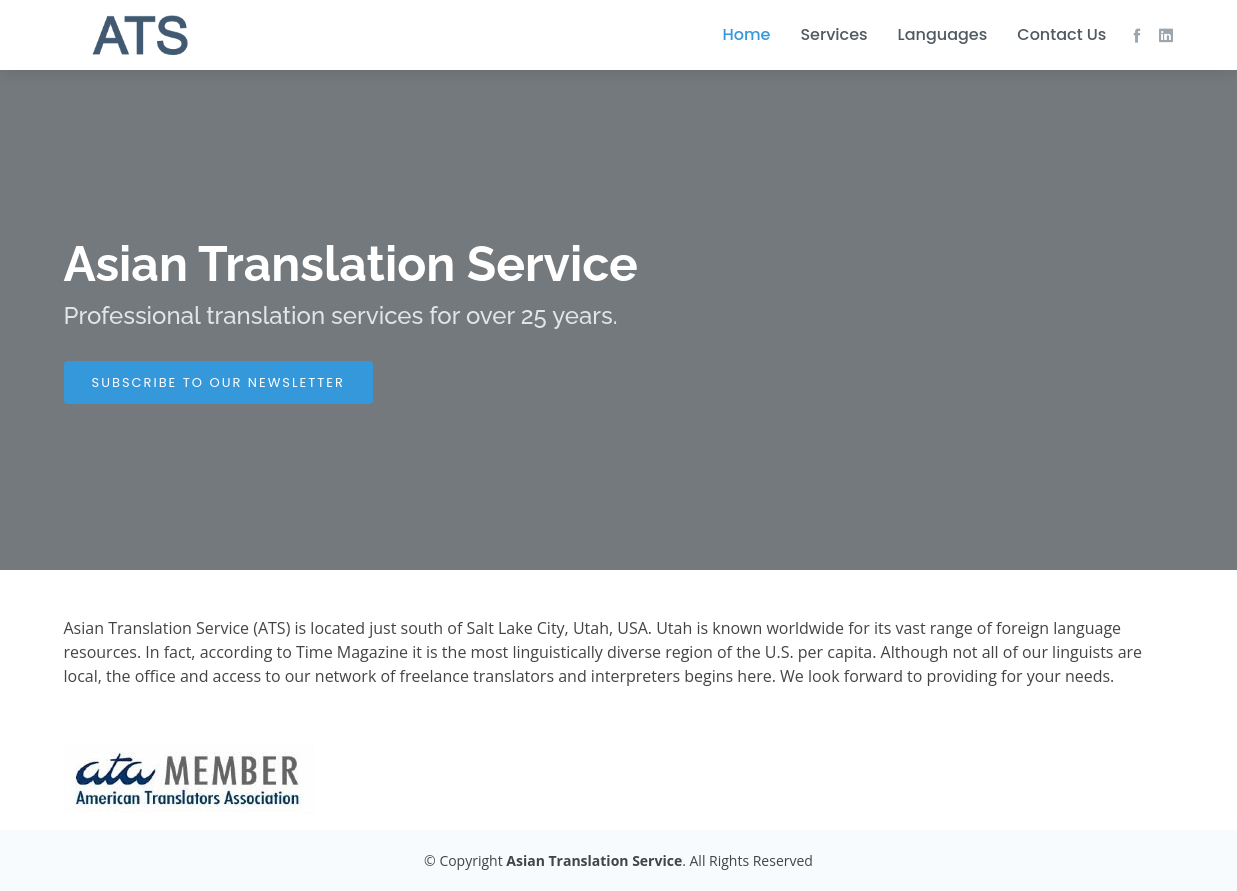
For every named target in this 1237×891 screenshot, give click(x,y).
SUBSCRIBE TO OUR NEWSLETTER (218, 382)
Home (746, 34)
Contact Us (1061, 34)
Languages (943, 34)
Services (833, 34)
